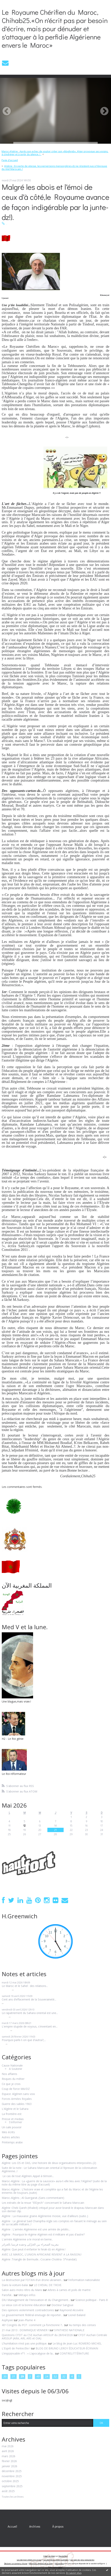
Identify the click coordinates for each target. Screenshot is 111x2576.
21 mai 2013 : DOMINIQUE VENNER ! (25, 2330)
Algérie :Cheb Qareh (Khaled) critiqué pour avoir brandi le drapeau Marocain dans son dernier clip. (53, 2209)
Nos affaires (9, 2074)
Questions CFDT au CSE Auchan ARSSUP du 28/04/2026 (37, 2335)
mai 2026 (8, 2446)
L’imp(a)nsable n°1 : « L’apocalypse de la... (28, 2353)
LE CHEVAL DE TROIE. (48, 2285)
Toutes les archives (12, 2496)
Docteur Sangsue (62, 2305)
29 (22, 2376)
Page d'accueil (10, 160)
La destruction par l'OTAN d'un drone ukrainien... (32, 2280)
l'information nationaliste (84, 2280)
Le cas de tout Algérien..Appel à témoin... (28, 2176)
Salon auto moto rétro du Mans (22, 2290)
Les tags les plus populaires (82, 2560)
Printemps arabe (12, 2142)
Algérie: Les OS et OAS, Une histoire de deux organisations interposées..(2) (49, 2163)
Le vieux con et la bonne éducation (24, 2305)
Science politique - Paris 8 (91, 2300)
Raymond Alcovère (71, 2310)
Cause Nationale (12, 2065)
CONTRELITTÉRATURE (74, 2353)
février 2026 (9, 2461)
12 (24, 1825)
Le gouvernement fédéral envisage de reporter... (32, 2315)
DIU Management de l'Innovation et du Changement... (36, 2300)
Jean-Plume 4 (26, 2320)
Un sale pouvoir (12, 2127)
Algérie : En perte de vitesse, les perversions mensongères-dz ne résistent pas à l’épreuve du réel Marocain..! (54, 167)
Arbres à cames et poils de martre (69, 2290)
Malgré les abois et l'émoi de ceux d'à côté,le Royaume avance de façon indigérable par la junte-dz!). (55, 202)
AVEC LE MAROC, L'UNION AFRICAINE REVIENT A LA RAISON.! (41, 2254)
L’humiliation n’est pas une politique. (24, 2343)
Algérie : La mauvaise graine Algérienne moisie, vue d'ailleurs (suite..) (45, 2216)
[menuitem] (55, 153)
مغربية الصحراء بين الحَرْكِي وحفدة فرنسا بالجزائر (30, 2244)
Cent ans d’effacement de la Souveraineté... (29, 1999)
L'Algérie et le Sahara (15, 2109)
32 (63, 2376)
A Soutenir (15, 2069)
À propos (58, 2526)
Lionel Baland (76, 2315)
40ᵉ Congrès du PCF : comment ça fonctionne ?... (32, 2325)
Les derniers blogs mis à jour (29, 2560)
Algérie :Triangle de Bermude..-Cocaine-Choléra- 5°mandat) (39, 2259)
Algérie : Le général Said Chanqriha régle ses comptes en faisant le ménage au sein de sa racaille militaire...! (54, 2223)
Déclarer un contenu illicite (15, 2563)
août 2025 (8, 2491)
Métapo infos (26, 2295)
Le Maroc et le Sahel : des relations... (25, 1986)
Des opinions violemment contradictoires (28, 2310)
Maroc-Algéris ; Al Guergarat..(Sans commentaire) (33, 2198)
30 (4, 2376)
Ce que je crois (11, 2084)
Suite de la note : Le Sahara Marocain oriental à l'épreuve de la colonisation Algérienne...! (49, 2169)
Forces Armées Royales (17, 2099)
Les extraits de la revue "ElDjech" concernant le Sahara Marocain (43, 2203)
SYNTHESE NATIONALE (69, 2330)
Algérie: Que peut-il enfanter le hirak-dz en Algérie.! (33, 2249)
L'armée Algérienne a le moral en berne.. (27, 2239)
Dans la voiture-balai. (15, 2285)
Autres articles (11, 2137)
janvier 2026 (9, 2466)
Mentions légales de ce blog (41, 2563)
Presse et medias (13, 2119)
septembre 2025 (12, 2486)
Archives (34, 2526)
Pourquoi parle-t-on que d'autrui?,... (24, 2040)
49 (38, 2376)
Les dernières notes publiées (56, 2560)
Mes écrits (8, 2132)
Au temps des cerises (82, 2325)
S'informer (15, 2122)
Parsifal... (7, 2295)
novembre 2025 (12, 2476)
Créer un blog (49, 2556)
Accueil (12, 2526)
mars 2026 (8, 2456)
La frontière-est (12, 2114)
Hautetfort (63, 2556)
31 (13, 2376)
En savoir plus (73, 2573)
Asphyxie (7, 2320)
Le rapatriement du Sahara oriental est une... (30, 2013)
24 (46, 2376)
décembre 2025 (12, 2471)
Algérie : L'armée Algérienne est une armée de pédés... (36, 2229)
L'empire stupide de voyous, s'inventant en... (30, 2026)
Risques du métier (13, 2079)
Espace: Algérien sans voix (18, 2094)
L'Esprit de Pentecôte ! (16, 2348)
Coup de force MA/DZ (16, 2089)
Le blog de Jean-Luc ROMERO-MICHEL (77, 2343)
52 (55, 2376)
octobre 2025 (10, 2481)
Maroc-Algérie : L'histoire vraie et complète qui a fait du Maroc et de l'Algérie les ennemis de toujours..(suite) (52, 2191)
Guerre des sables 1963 (17, 2104)
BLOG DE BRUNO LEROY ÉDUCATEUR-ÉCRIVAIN (67, 2348)
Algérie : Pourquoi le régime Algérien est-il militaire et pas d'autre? (43, 2234)
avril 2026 (8, 2451)
